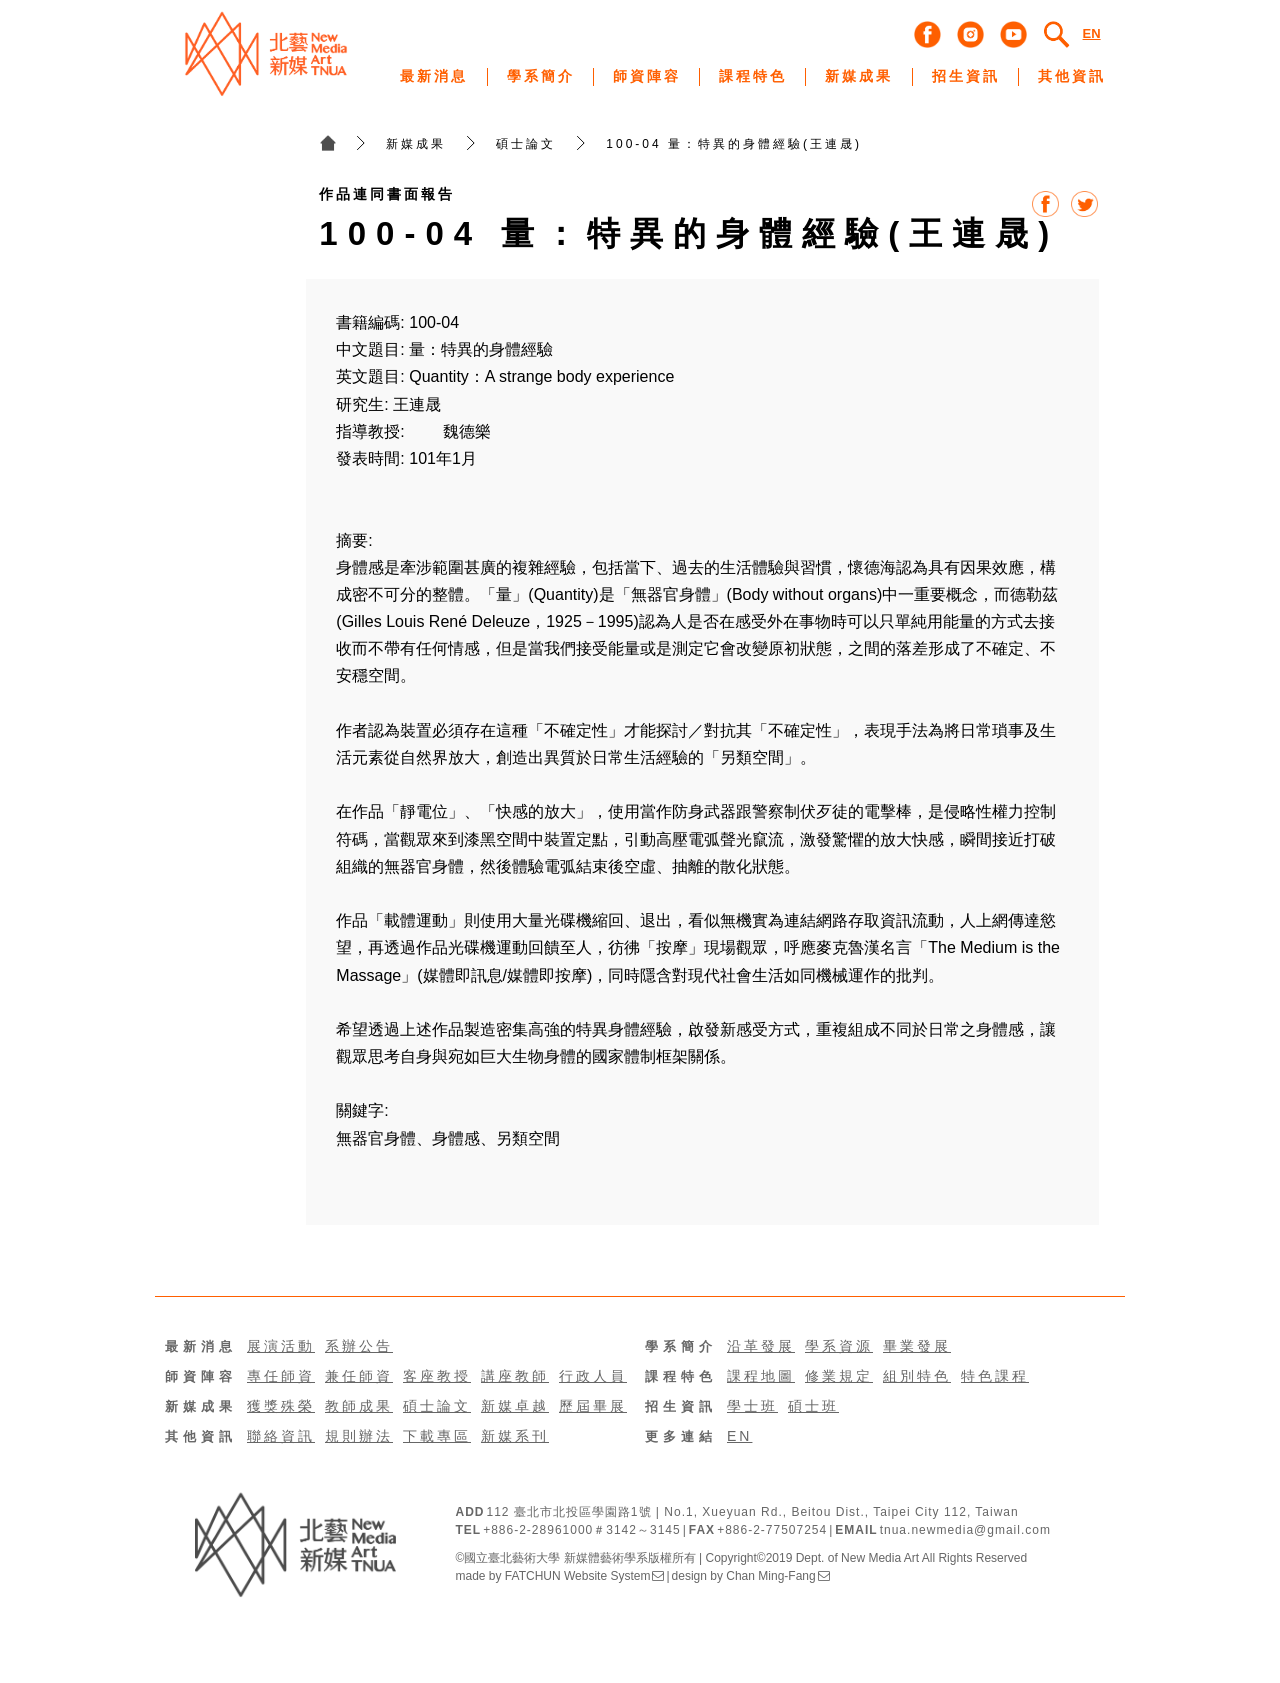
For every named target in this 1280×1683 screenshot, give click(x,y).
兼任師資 (359, 1376)
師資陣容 (201, 1376)
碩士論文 (526, 144)
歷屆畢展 (593, 1406)
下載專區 (437, 1436)
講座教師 (515, 1376)
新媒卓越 (515, 1406)
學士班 (752, 1406)
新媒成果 (416, 144)
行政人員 (593, 1376)
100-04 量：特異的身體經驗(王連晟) (734, 144)
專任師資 (281, 1376)
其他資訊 (201, 1436)
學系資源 (839, 1346)
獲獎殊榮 (281, 1406)
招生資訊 (681, 1406)
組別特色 (917, 1376)
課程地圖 (761, 1376)
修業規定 (839, 1376)
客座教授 (437, 1376)
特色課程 (995, 1376)
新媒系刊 (515, 1436)
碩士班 (813, 1406)
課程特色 (681, 1376)
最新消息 (201, 1346)
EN (739, 1436)
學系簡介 (681, 1346)
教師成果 (359, 1406)
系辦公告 (359, 1346)
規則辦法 (359, 1436)
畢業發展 (917, 1346)
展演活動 (281, 1346)
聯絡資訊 (281, 1436)
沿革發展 (761, 1346)
